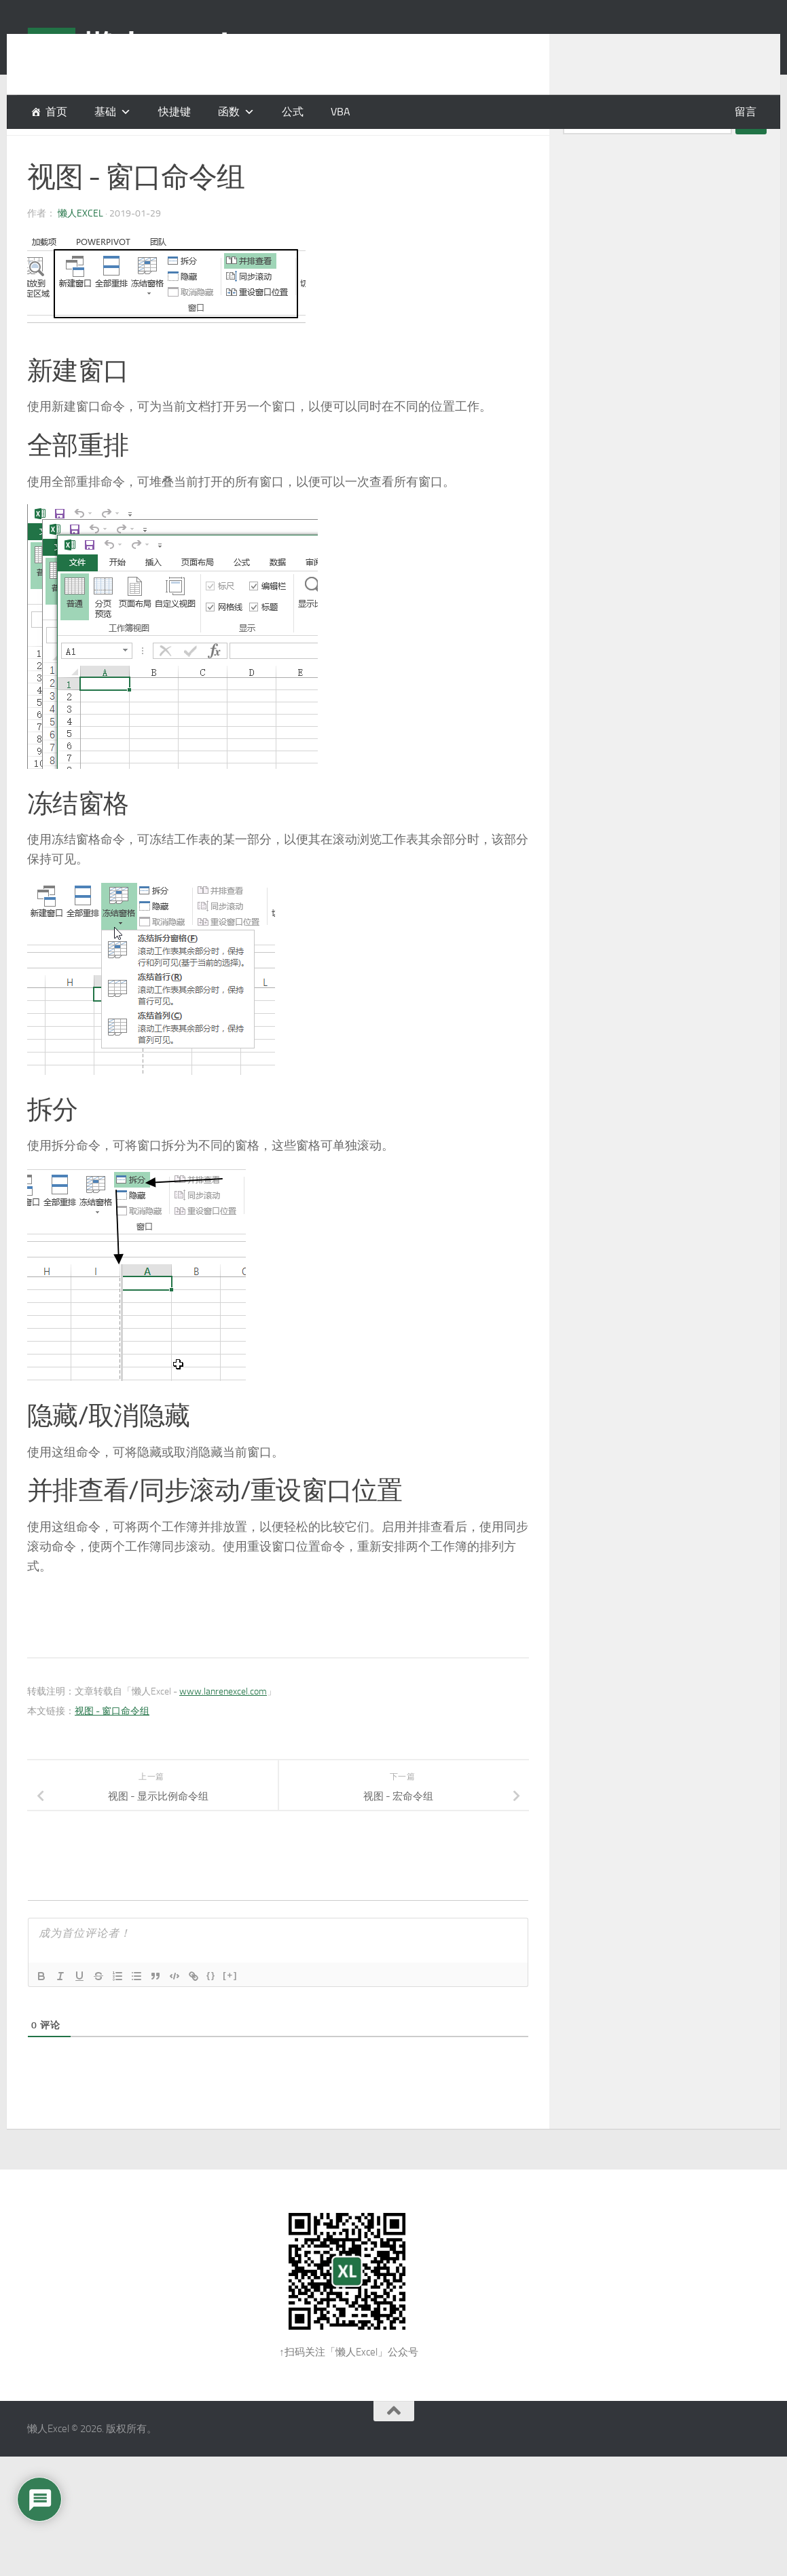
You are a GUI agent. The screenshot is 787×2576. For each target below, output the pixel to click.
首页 (56, 111)
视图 (113, 149)
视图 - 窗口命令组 (112, 1745)
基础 (81, 149)
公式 (293, 111)
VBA (340, 111)
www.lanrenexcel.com (223, 1725)
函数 (229, 111)
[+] (230, 2009)
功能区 (43, 149)
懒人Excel (80, 247)
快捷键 (174, 111)
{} (211, 2009)
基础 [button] (105, 111)
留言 (745, 111)
